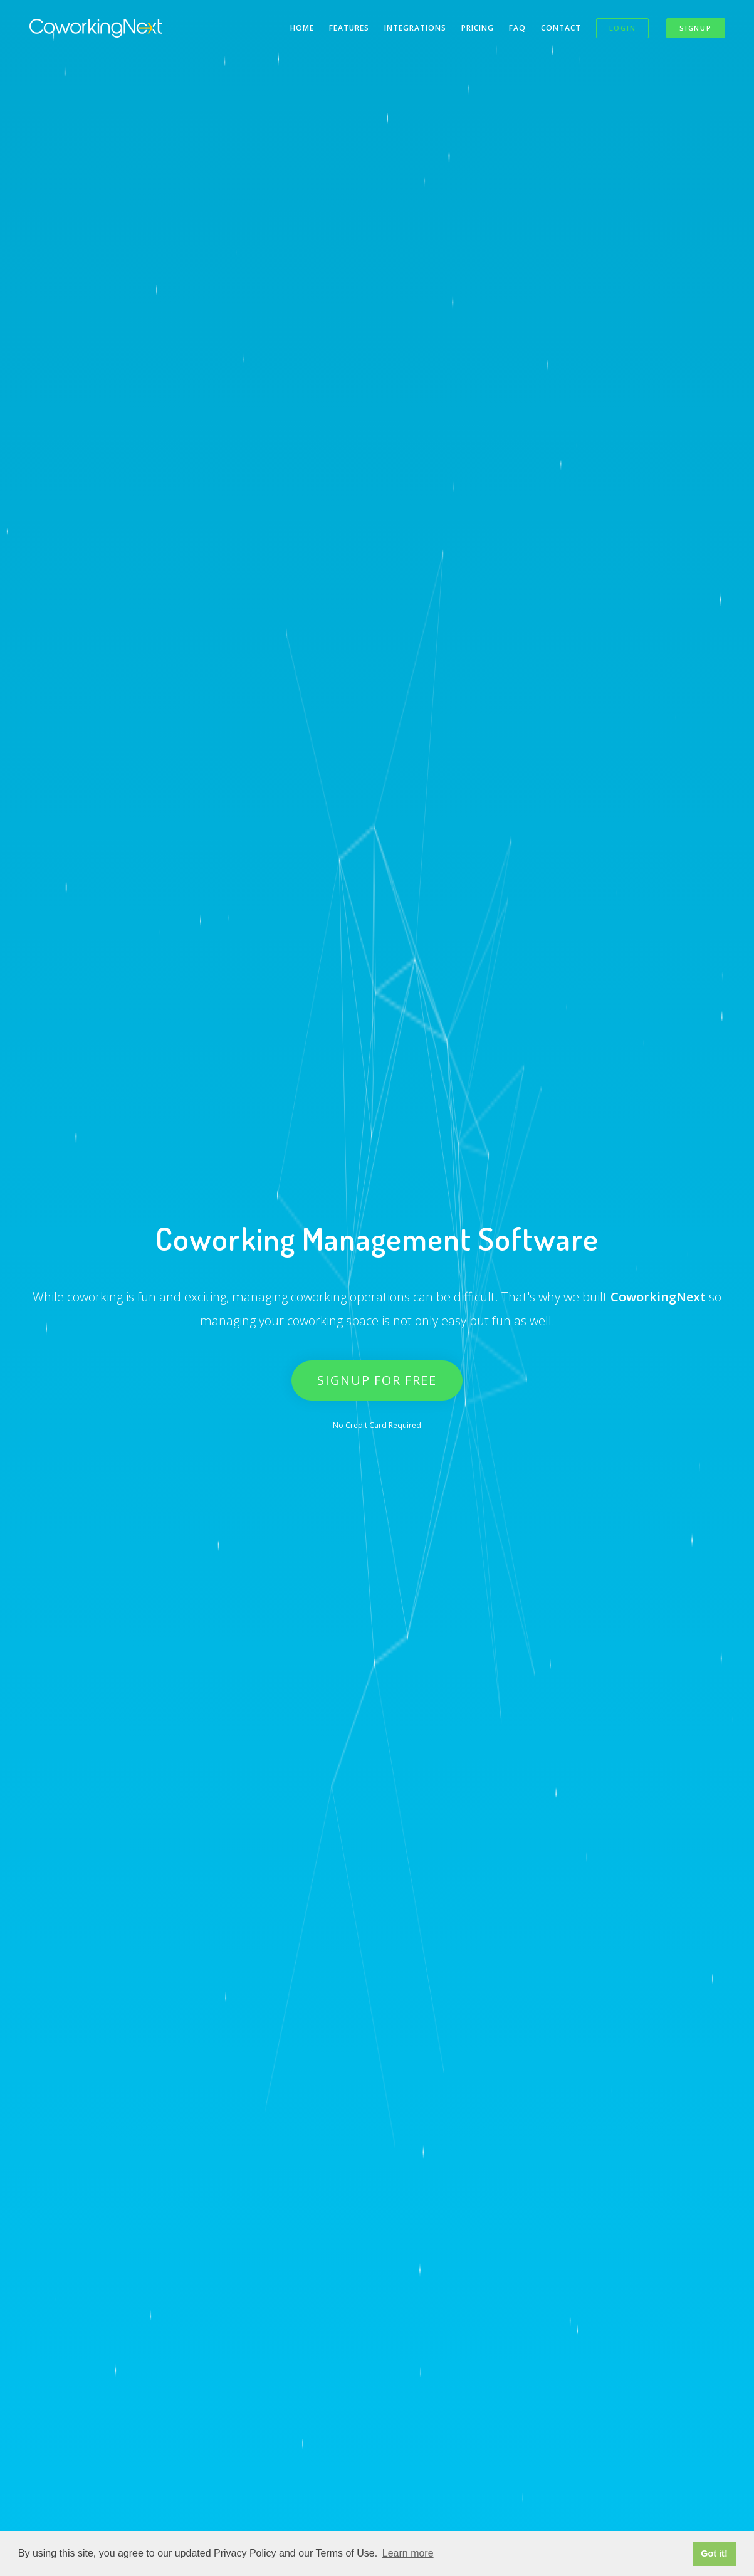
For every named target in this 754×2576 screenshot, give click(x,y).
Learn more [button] (408, 2553)
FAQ (517, 28)
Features (349, 28)
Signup (695, 28)
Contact (561, 28)
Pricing (477, 28)
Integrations (415, 28)
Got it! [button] (714, 2553)
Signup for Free (377, 1380)
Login (622, 28)
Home (302, 28)
